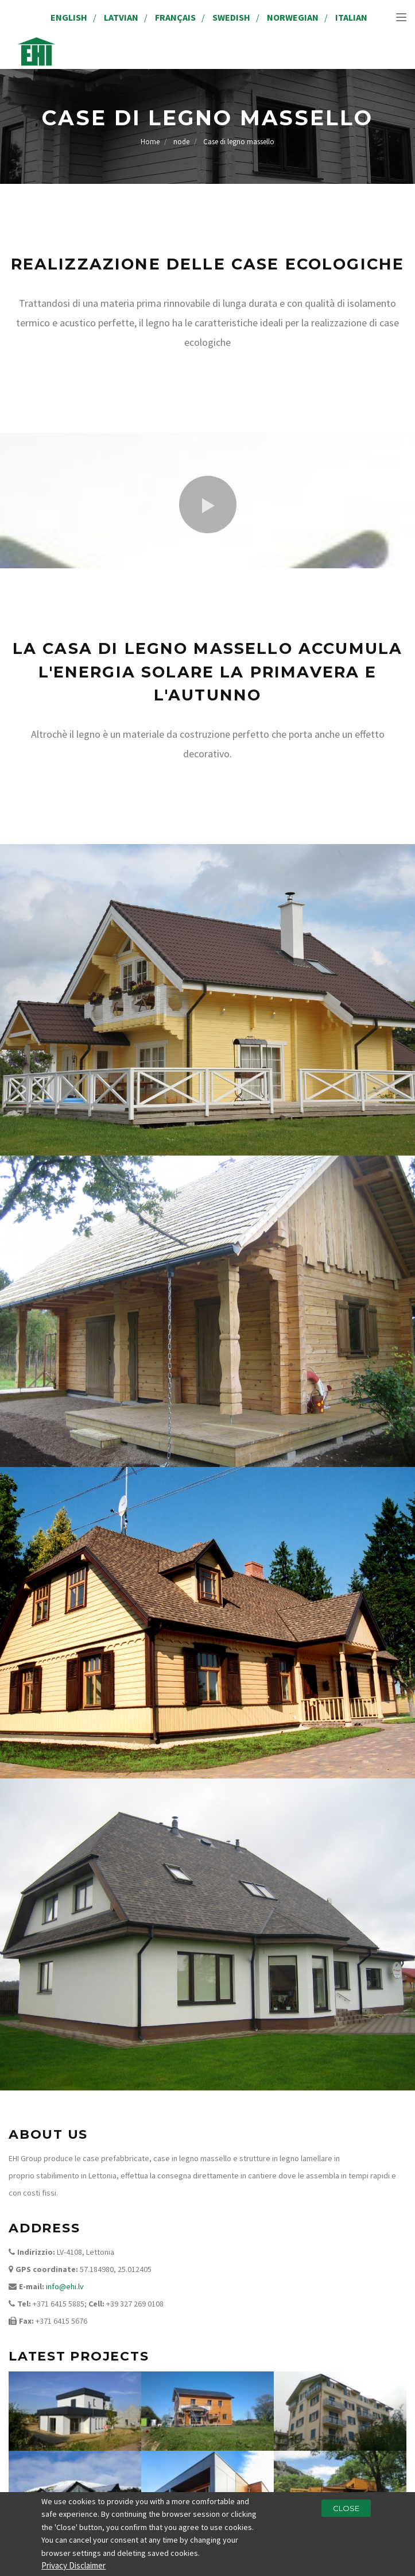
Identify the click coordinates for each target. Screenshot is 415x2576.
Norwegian (293, 17)
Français (175, 17)
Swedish (231, 17)
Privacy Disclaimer (73, 2568)
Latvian (121, 17)
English (69, 17)
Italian (351, 17)
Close (346, 2511)
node (181, 142)
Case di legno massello (238, 142)
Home (150, 142)
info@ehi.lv (65, 2286)
